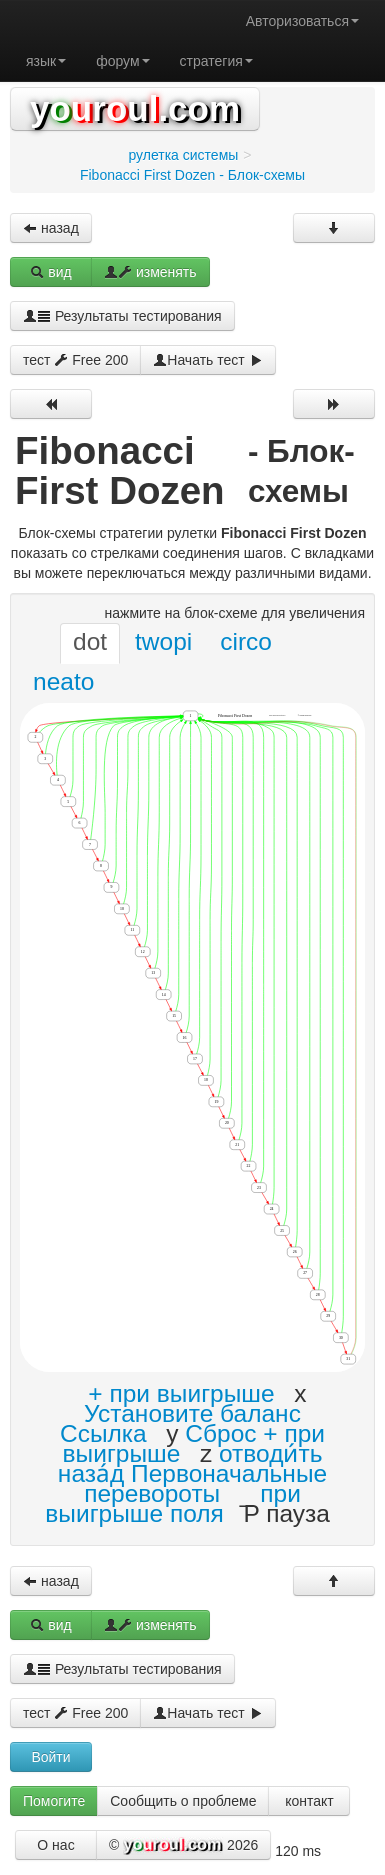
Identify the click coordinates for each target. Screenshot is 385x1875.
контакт (309, 1801)
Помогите (54, 1801)
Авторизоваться (302, 21)
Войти (50, 1757)
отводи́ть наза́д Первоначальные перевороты (192, 1473)
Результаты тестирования (122, 316)
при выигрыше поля (173, 1503)
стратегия (216, 61)
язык (46, 61)
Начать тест (207, 360)
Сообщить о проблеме (183, 1801)
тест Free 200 (75, 360)
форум (122, 61)
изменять (150, 272)
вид (50, 272)
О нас (55, 1845)
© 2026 (183, 1846)
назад (51, 228)
